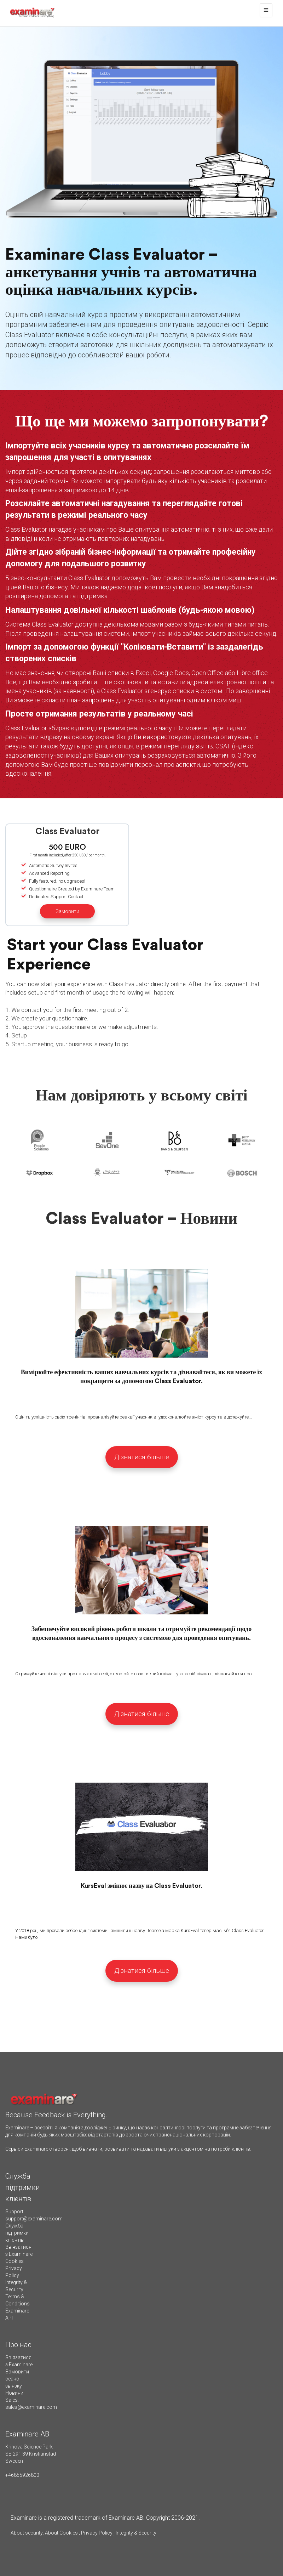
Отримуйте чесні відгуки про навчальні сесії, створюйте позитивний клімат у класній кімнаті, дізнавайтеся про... (135, 1673)
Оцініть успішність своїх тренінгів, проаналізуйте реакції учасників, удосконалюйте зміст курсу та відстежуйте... (133, 1417)
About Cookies (61, 2533)
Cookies (14, 2261)
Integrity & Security (135, 2533)
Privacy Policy (96, 2533)
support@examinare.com (34, 2218)
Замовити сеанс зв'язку (17, 2379)
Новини (14, 2393)
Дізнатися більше (141, 1457)
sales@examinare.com (31, 2407)
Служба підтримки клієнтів (17, 2233)
